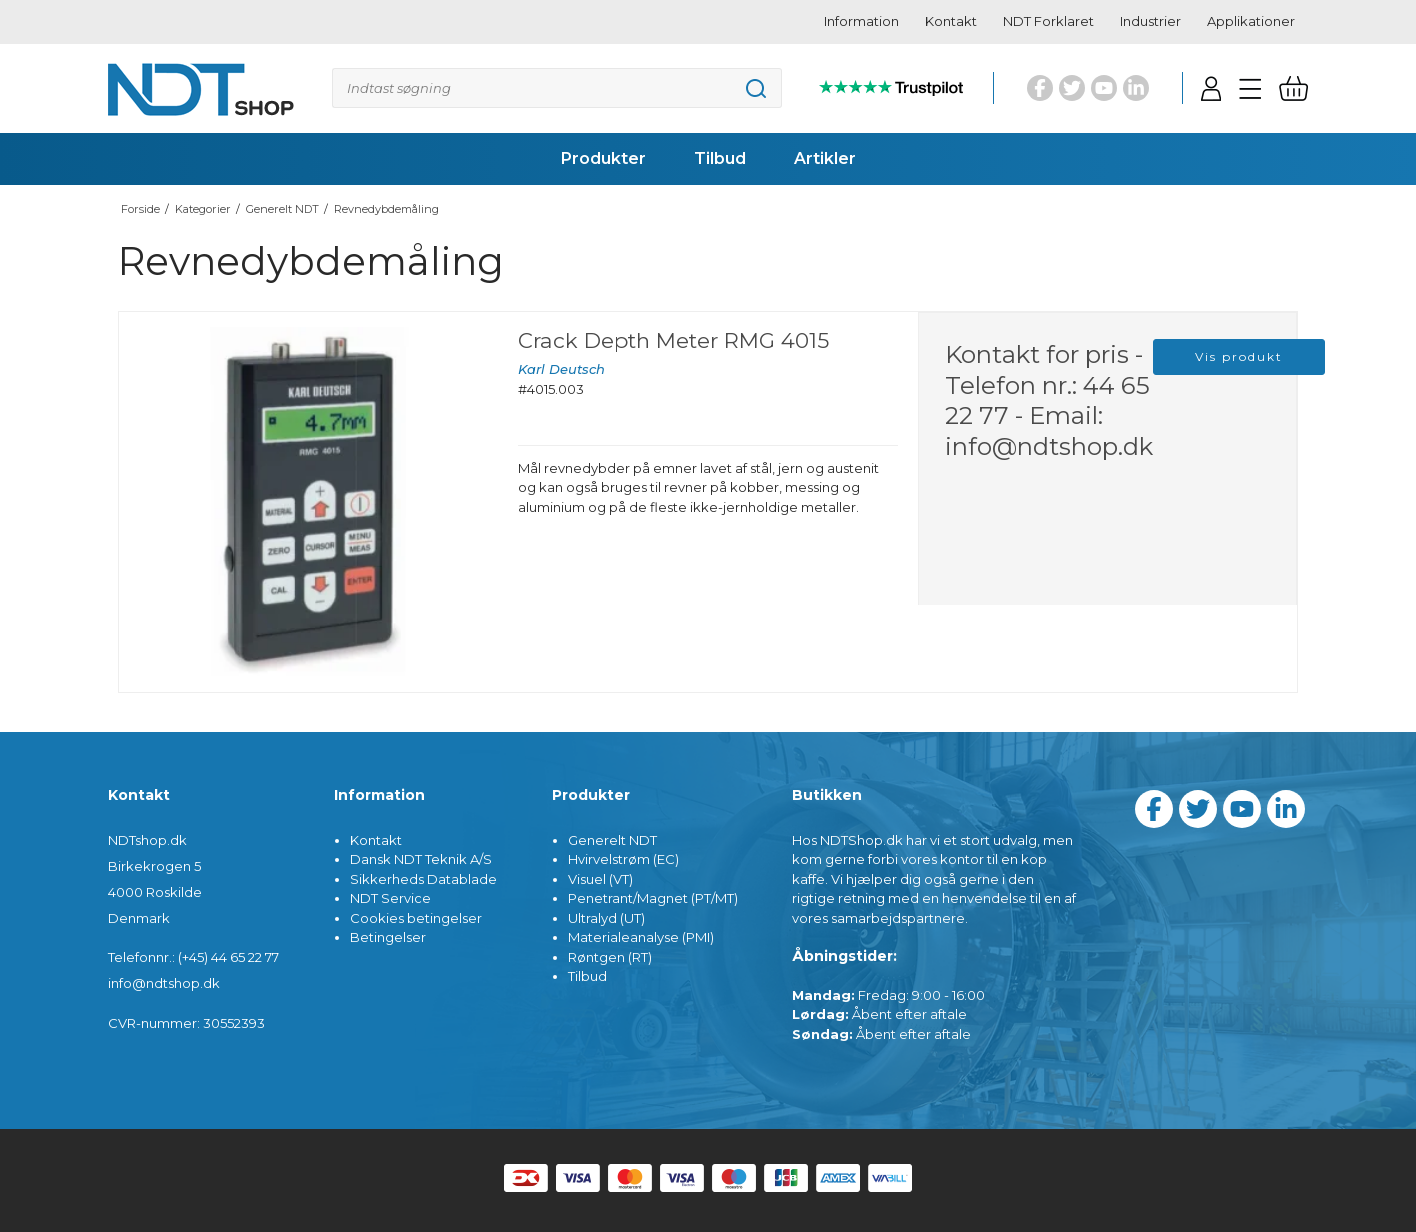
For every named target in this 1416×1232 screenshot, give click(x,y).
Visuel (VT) (600, 879)
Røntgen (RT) (610, 957)
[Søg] (557, 88)
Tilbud (587, 976)
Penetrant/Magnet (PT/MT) (653, 898)
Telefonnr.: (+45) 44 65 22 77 (193, 957)
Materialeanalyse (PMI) (641, 937)
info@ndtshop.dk (1049, 446)
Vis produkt (1239, 356)
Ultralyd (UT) (606, 918)
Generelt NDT (612, 840)
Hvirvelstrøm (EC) (623, 859)
